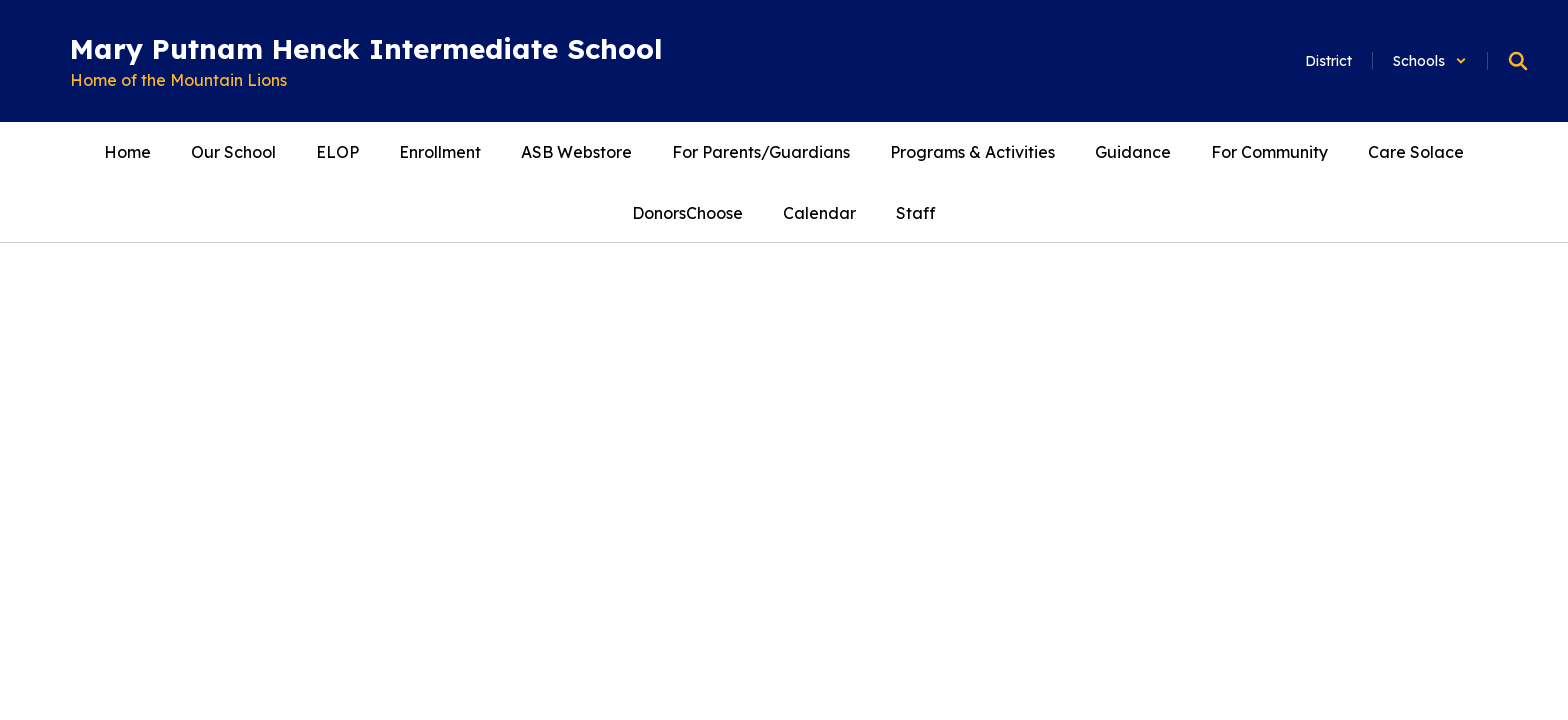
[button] (1430, 61)
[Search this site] (1518, 61)
